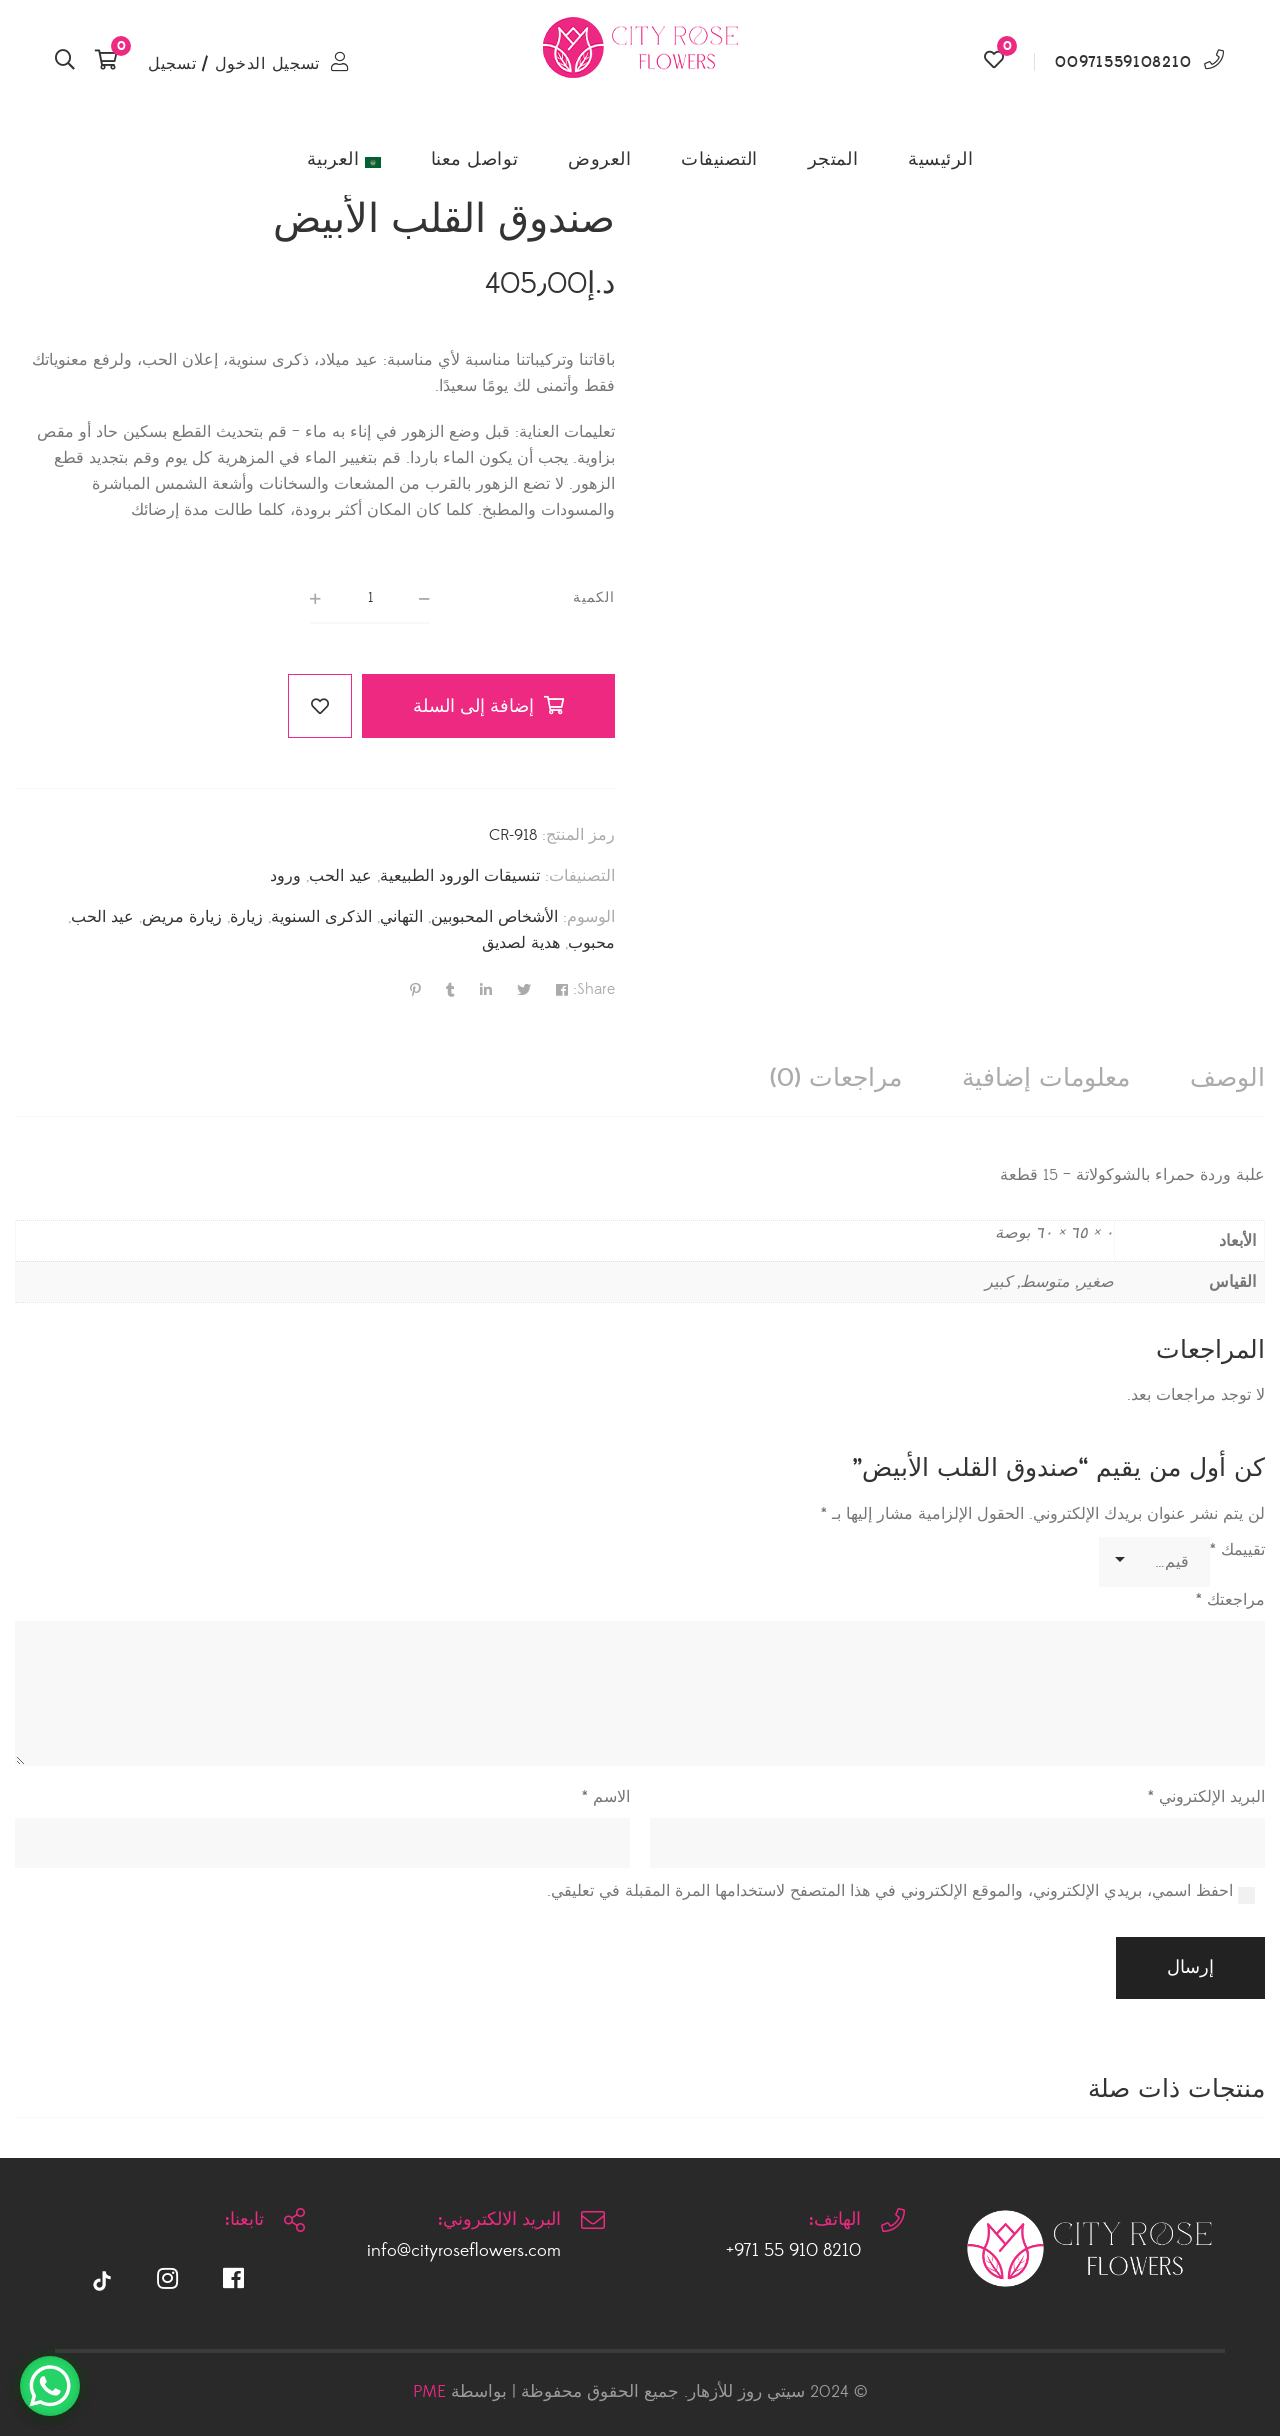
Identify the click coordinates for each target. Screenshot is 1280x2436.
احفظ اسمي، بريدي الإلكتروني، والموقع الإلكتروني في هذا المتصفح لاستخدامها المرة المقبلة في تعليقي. (890, 1891)
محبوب (591, 943)
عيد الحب (340, 876)
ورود (285, 876)
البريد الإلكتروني (1206, 1797)
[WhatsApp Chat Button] (50, 2386)
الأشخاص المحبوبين (494, 917)
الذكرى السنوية (321, 917)
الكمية (594, 598)
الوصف (1227, 1078)
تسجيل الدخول (267, 64)
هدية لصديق (521, 943)
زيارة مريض (182, 917)
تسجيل (172, 64)
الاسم (606, 1797)
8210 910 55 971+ (793, 2251)
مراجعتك (1230, 1600)
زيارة (246, 917)
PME (429, 2392)
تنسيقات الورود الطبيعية (460, 876)
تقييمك (1237, 1550)
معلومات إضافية (1046, 1078)
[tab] (1227, 1078)
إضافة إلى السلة (473, 706)
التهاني (401, 917)
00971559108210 (1123, 62)
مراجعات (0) (836, 1078)
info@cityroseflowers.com (464, 2251)
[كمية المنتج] (370, 599)
